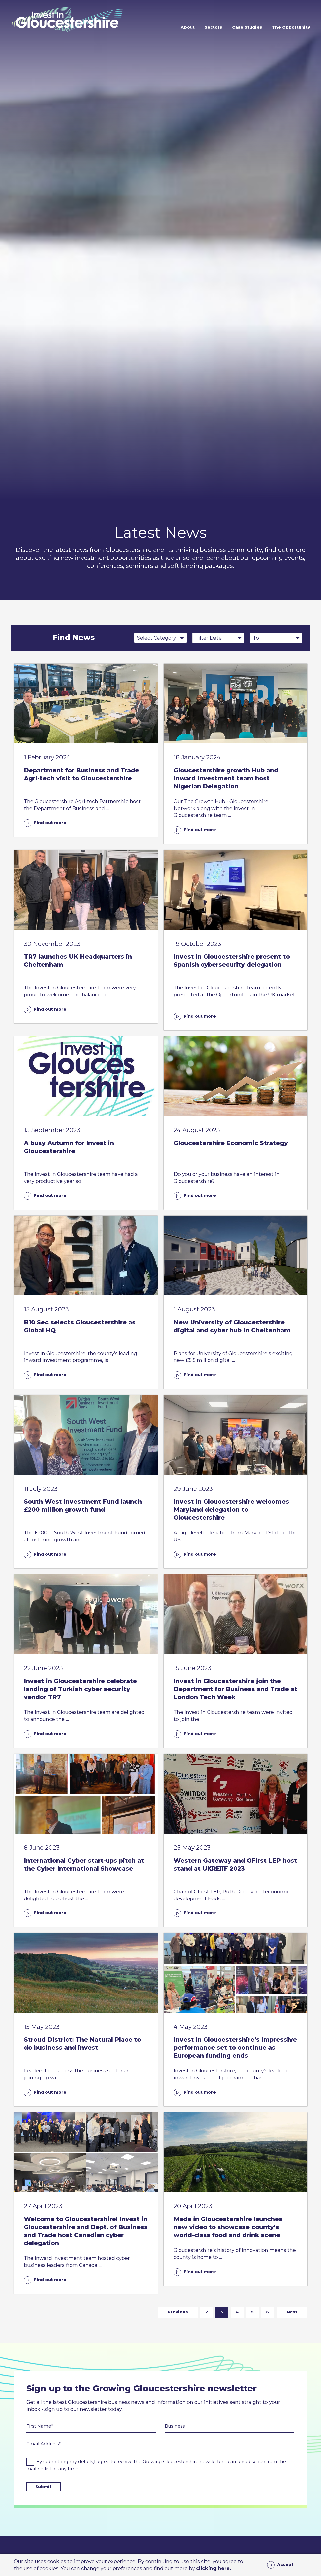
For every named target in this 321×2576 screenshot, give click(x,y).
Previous (178, 2312)
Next (292, 2312)
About (188, 27)
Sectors (213, 27)
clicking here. (213, 2568)
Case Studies (247, 27)
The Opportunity (291, 27)
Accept (285, 2564)
